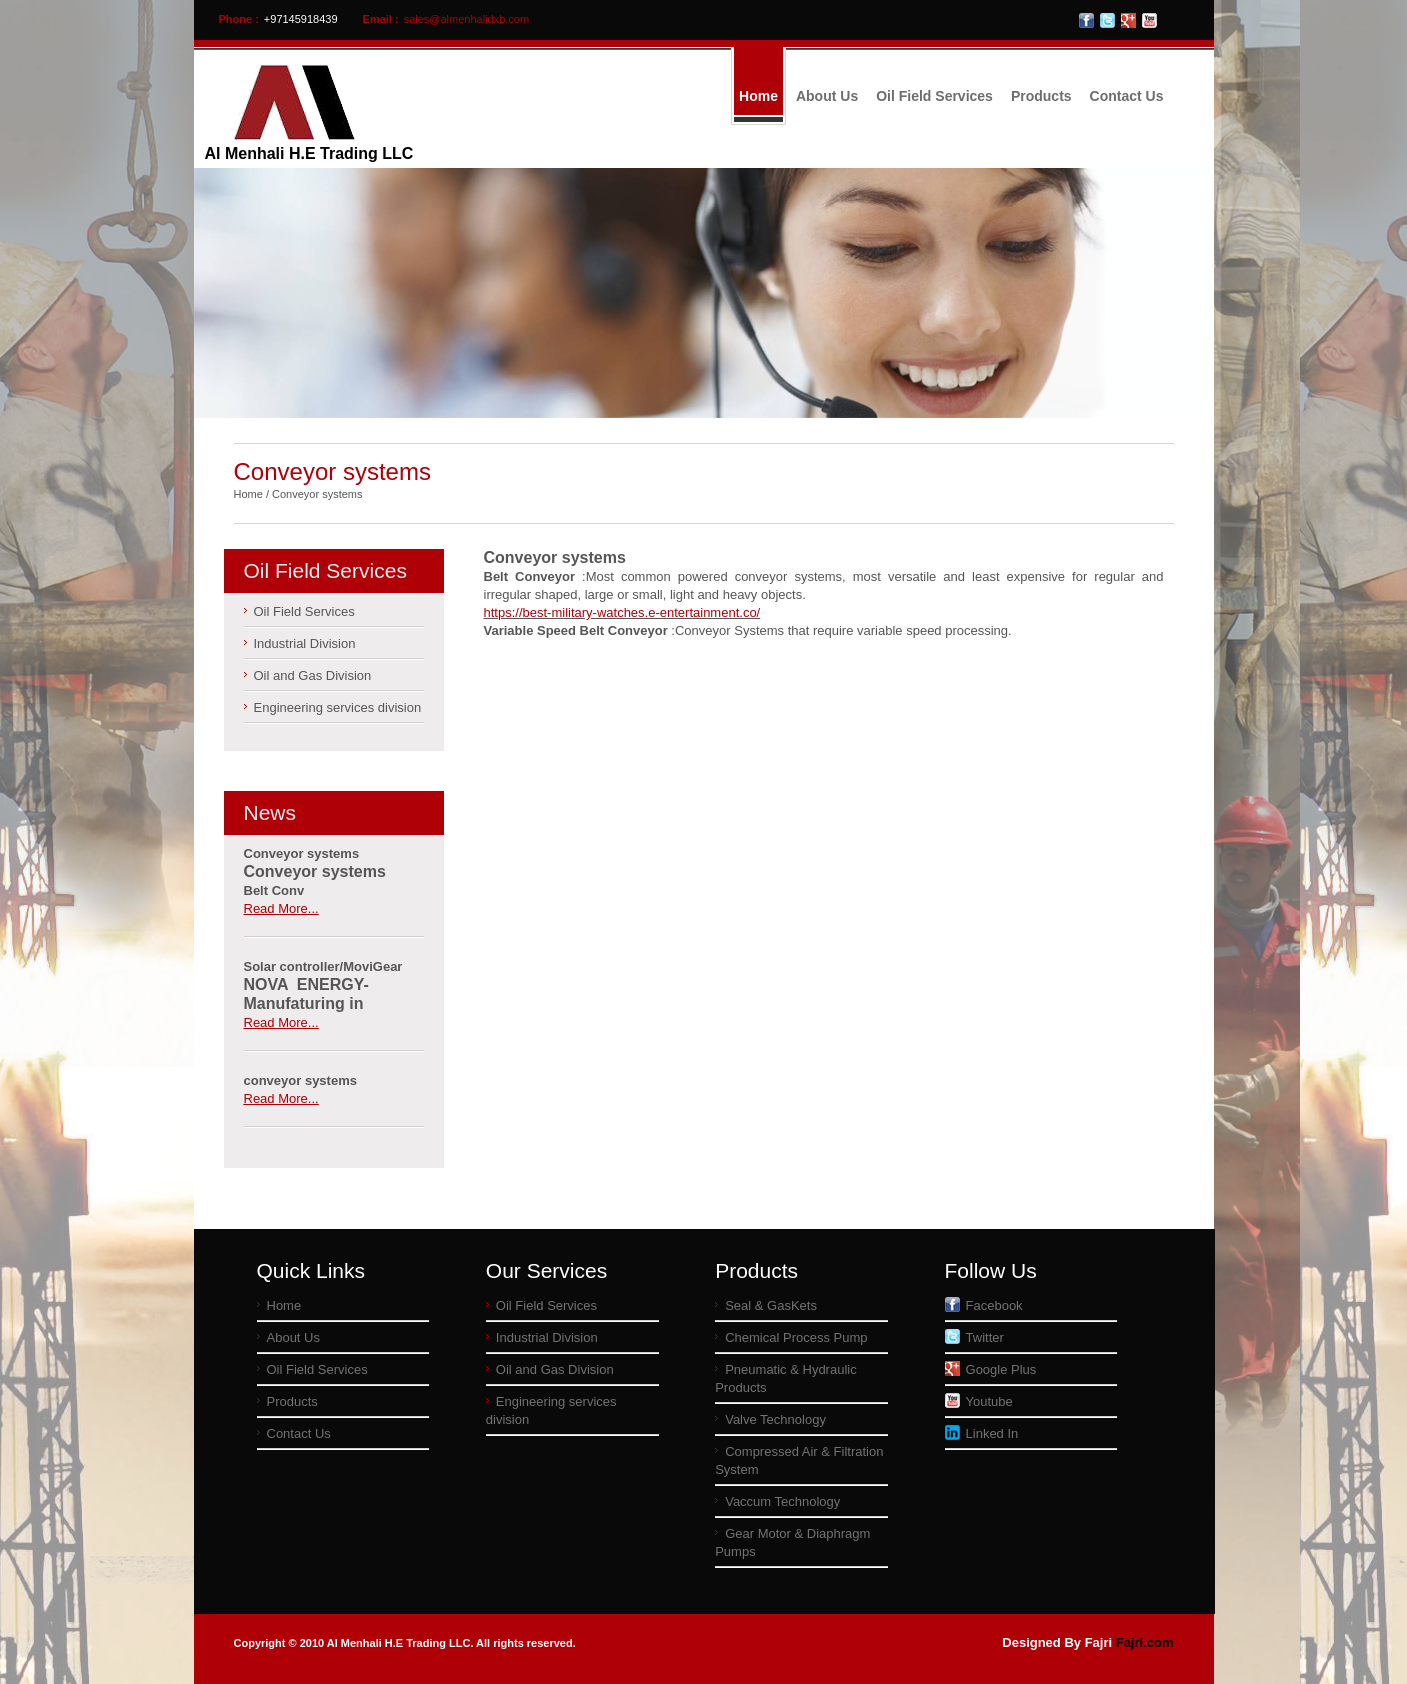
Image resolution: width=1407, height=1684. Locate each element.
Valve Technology (775, 1419)
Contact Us (1127, 96)
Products (1041, 96)
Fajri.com (1145, 1642)
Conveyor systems (317, 494)
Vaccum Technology (782, 1501)
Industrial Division (305, 643)
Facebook (984, 1305)
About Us (827, 96)
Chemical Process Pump (796, 1337)
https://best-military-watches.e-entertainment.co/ (622, 612)
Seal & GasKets (771, 1305)
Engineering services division (338, 707)
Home (758, 96)
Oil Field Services (934, 96)
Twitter (974, 1337)
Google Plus (991, 1369)
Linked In (982, 1433)
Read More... (281, 908)
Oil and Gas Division (313, 675)
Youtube (979, 1401)
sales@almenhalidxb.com (467, 19)
